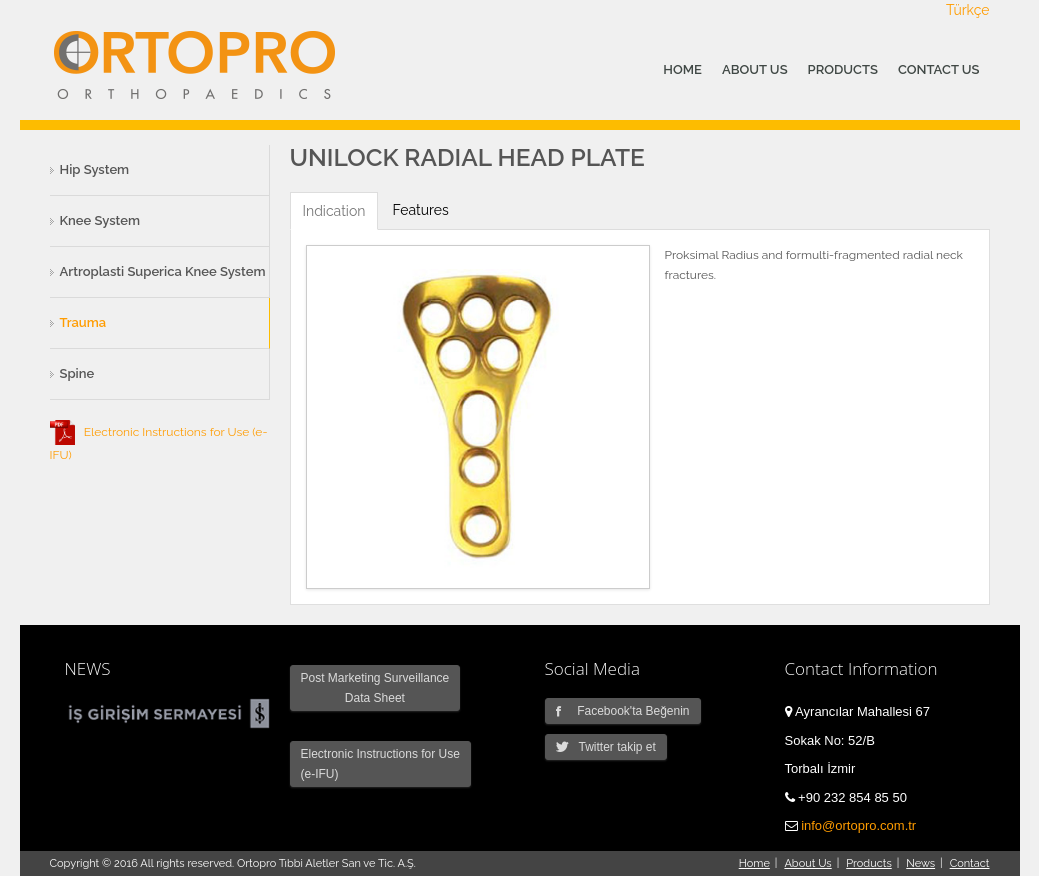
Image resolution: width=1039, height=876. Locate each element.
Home (754, 863)
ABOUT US (755, 69)
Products (868, 863)
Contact (970, 863)
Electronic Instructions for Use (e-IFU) (380, 764)
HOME (682, 69)
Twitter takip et (606, 747)
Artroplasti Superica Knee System (163, 271)
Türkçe (967, 10)
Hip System (95, 169)
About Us (807, 863)
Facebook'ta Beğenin (623, 711)
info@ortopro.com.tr (858, 825)
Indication (334, 211)
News (920, 863)
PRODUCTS (843, 69)
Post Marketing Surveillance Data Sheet (375, 688)
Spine (77, 373)
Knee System (100, 220)
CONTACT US (939, 69)
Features (420, 210)
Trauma (83, 322)
